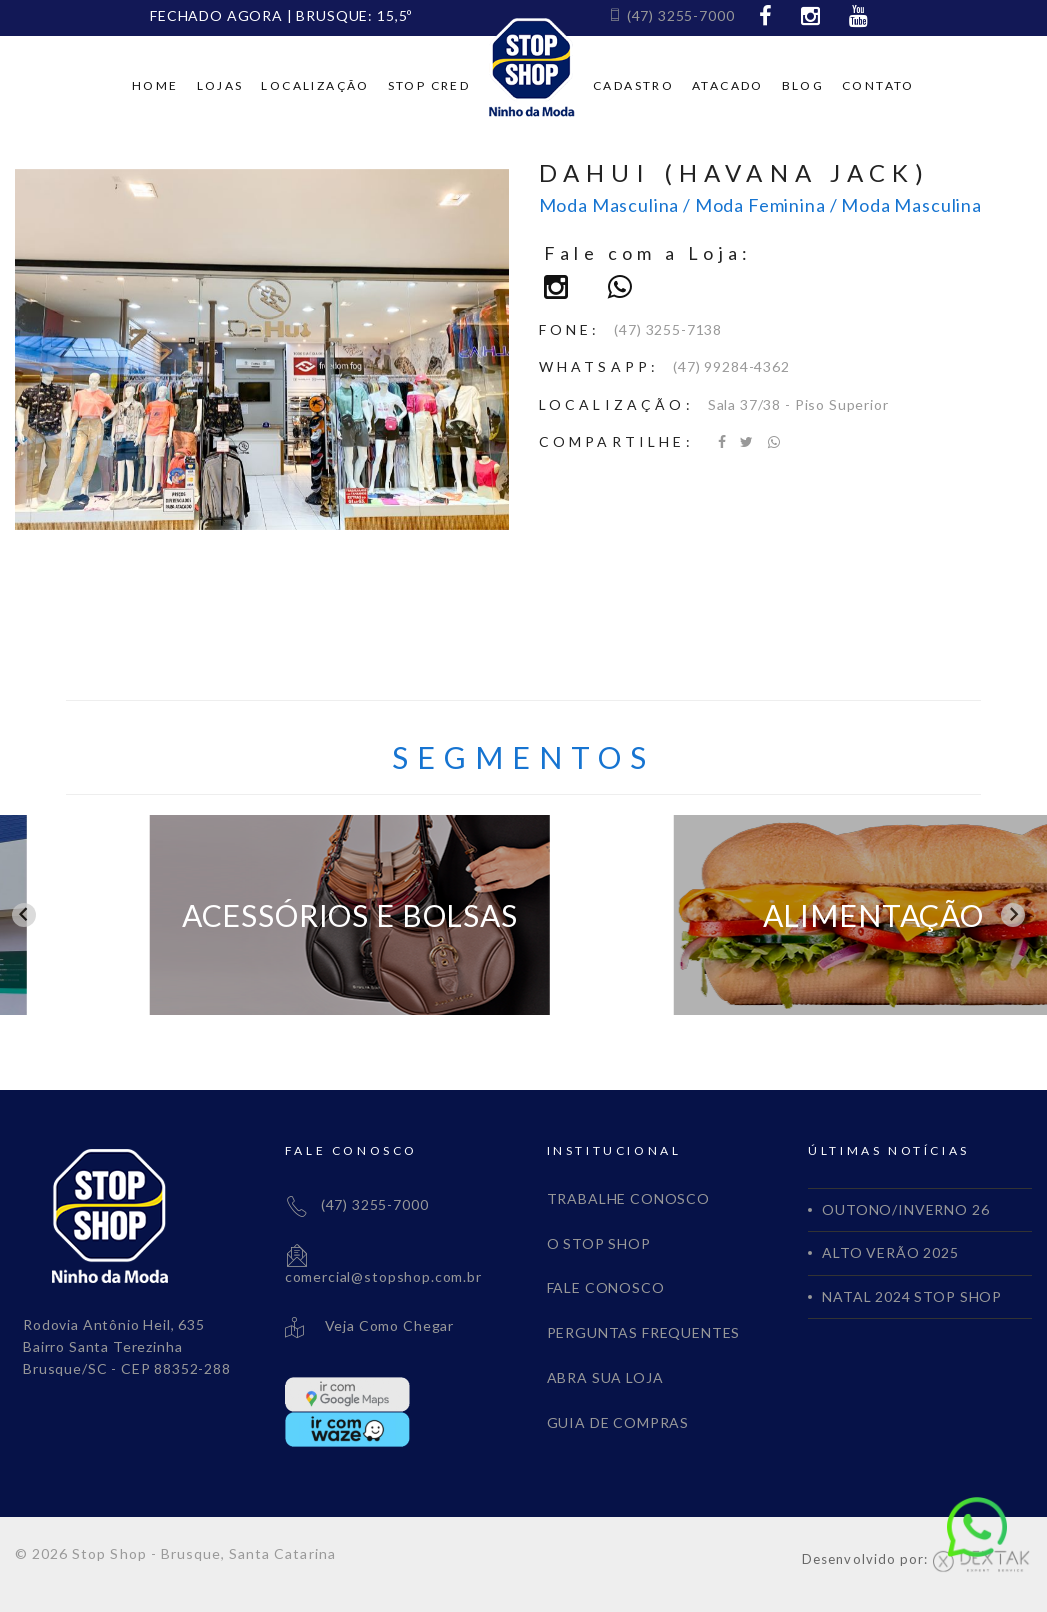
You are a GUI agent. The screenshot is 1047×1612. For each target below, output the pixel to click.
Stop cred (429, 85)
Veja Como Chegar (369, 1325)
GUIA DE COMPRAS (618, 1422)
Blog (803, 85)
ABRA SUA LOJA (605, 1377)
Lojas (220, 85)
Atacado (728, 85)
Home (155, 85)
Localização (315, 85)
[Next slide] (1013, 915)
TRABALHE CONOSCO (628, 1198)
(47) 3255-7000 (671, 15)
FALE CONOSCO (606, 1287)
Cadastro (633, 85)
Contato (878, 85)
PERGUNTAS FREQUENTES (644, 1332)
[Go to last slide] (24, 915)
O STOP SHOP (599, 1243)
